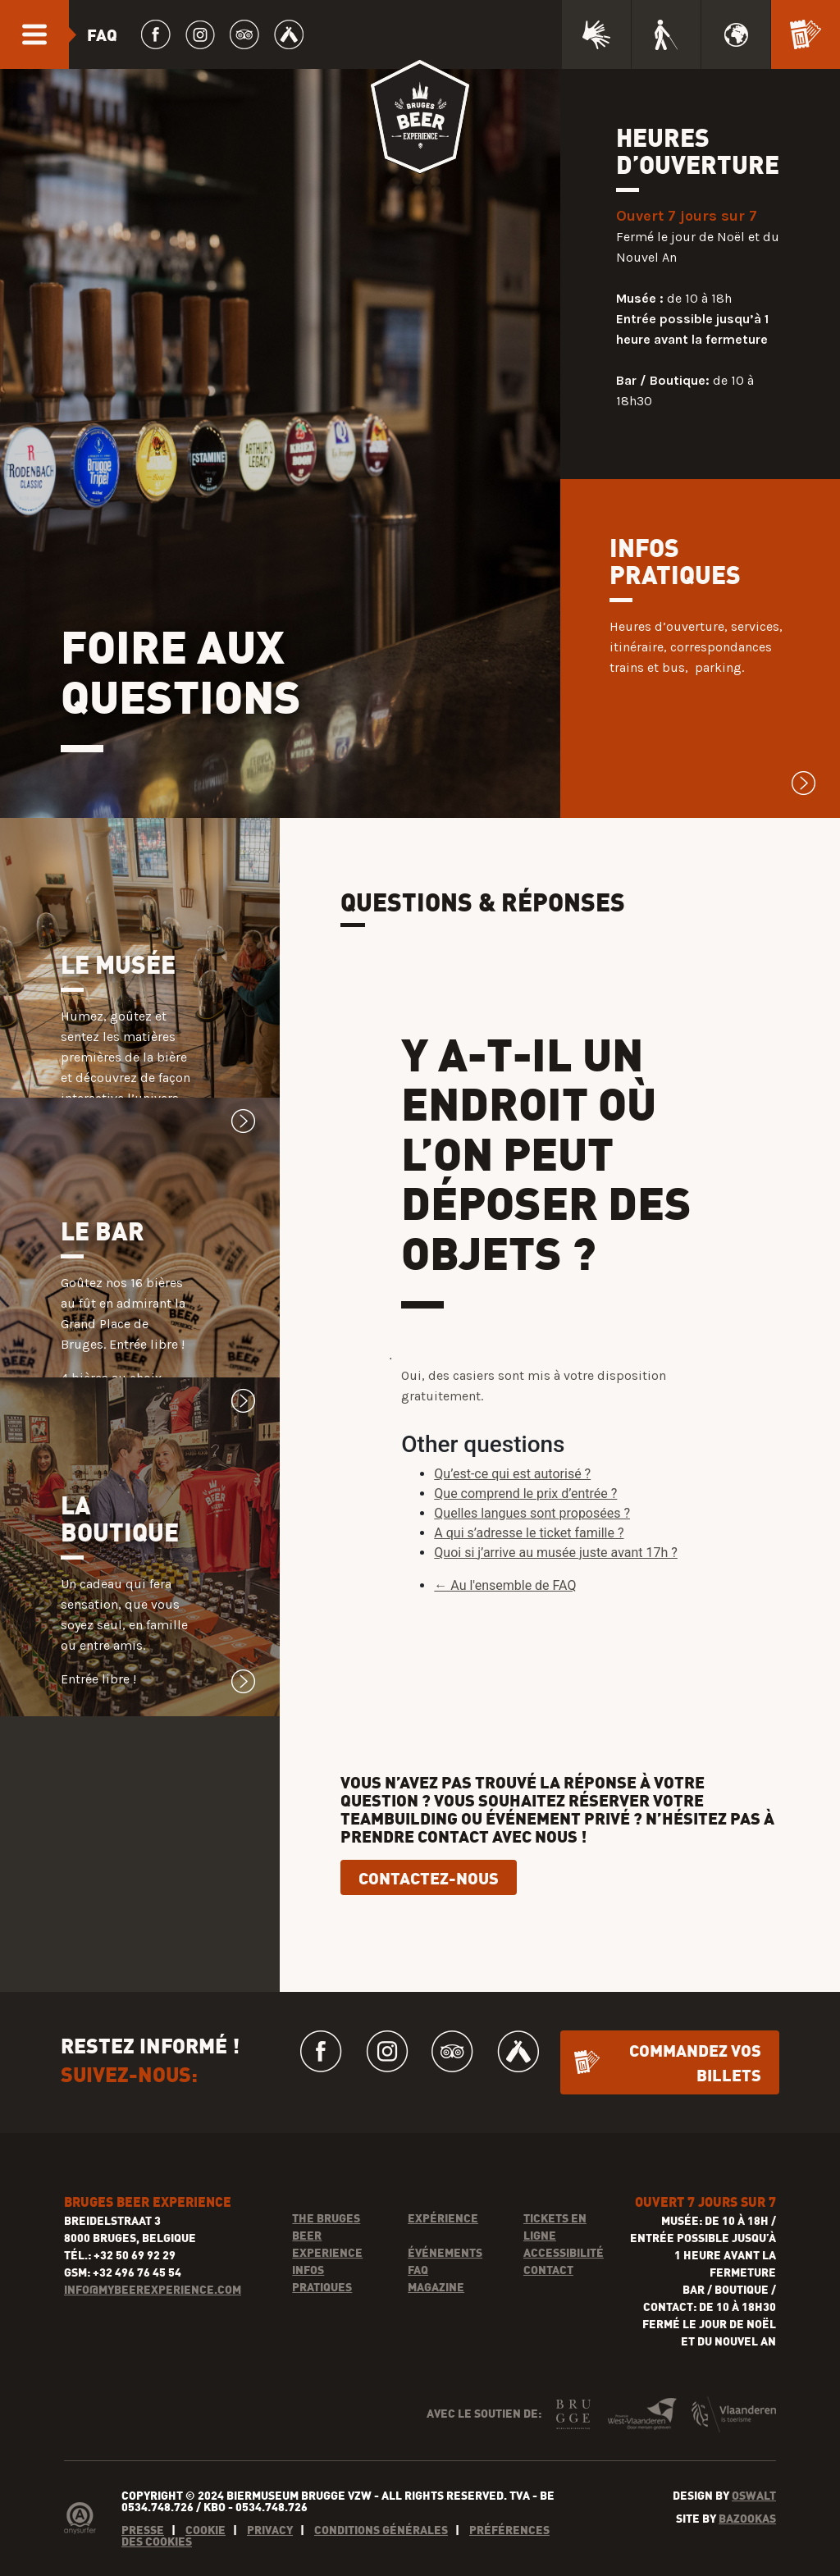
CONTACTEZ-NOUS (428, 1913)
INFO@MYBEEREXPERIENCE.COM (152, 2325)
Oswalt (754, 2531)
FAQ (418, 2306)
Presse (142, 2566)
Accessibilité (563, 2288)
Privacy (270, 2566)
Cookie (205, 2566)
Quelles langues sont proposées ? (532, 1549)
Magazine (436, 2323)
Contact (548, 2306)
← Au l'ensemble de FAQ (505, 1621)
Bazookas (747, 2554)
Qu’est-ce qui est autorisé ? (512, 1510)
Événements (445, 2288)
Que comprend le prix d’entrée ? (525, 1529)
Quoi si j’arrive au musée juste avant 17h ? (556, 1588)
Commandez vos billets (695, 2098)
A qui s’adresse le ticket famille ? (528, 1569)
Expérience (443, 2254)
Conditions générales (381, 2566)
